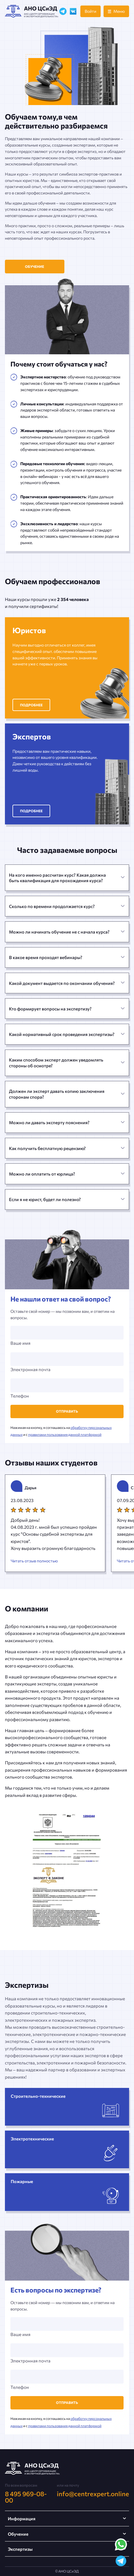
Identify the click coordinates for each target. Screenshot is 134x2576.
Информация (21, 2518)
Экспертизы (20, 2549)
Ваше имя (67, 1336)
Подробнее (31, 705)
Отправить (67, 1411)
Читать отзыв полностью (34, 1561)
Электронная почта (67, 1362)
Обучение (34, 266)
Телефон (67, 1388)
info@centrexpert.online (93, 2494)
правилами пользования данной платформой (65, 1434)
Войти (90, 11)
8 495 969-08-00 (26, 2497)
